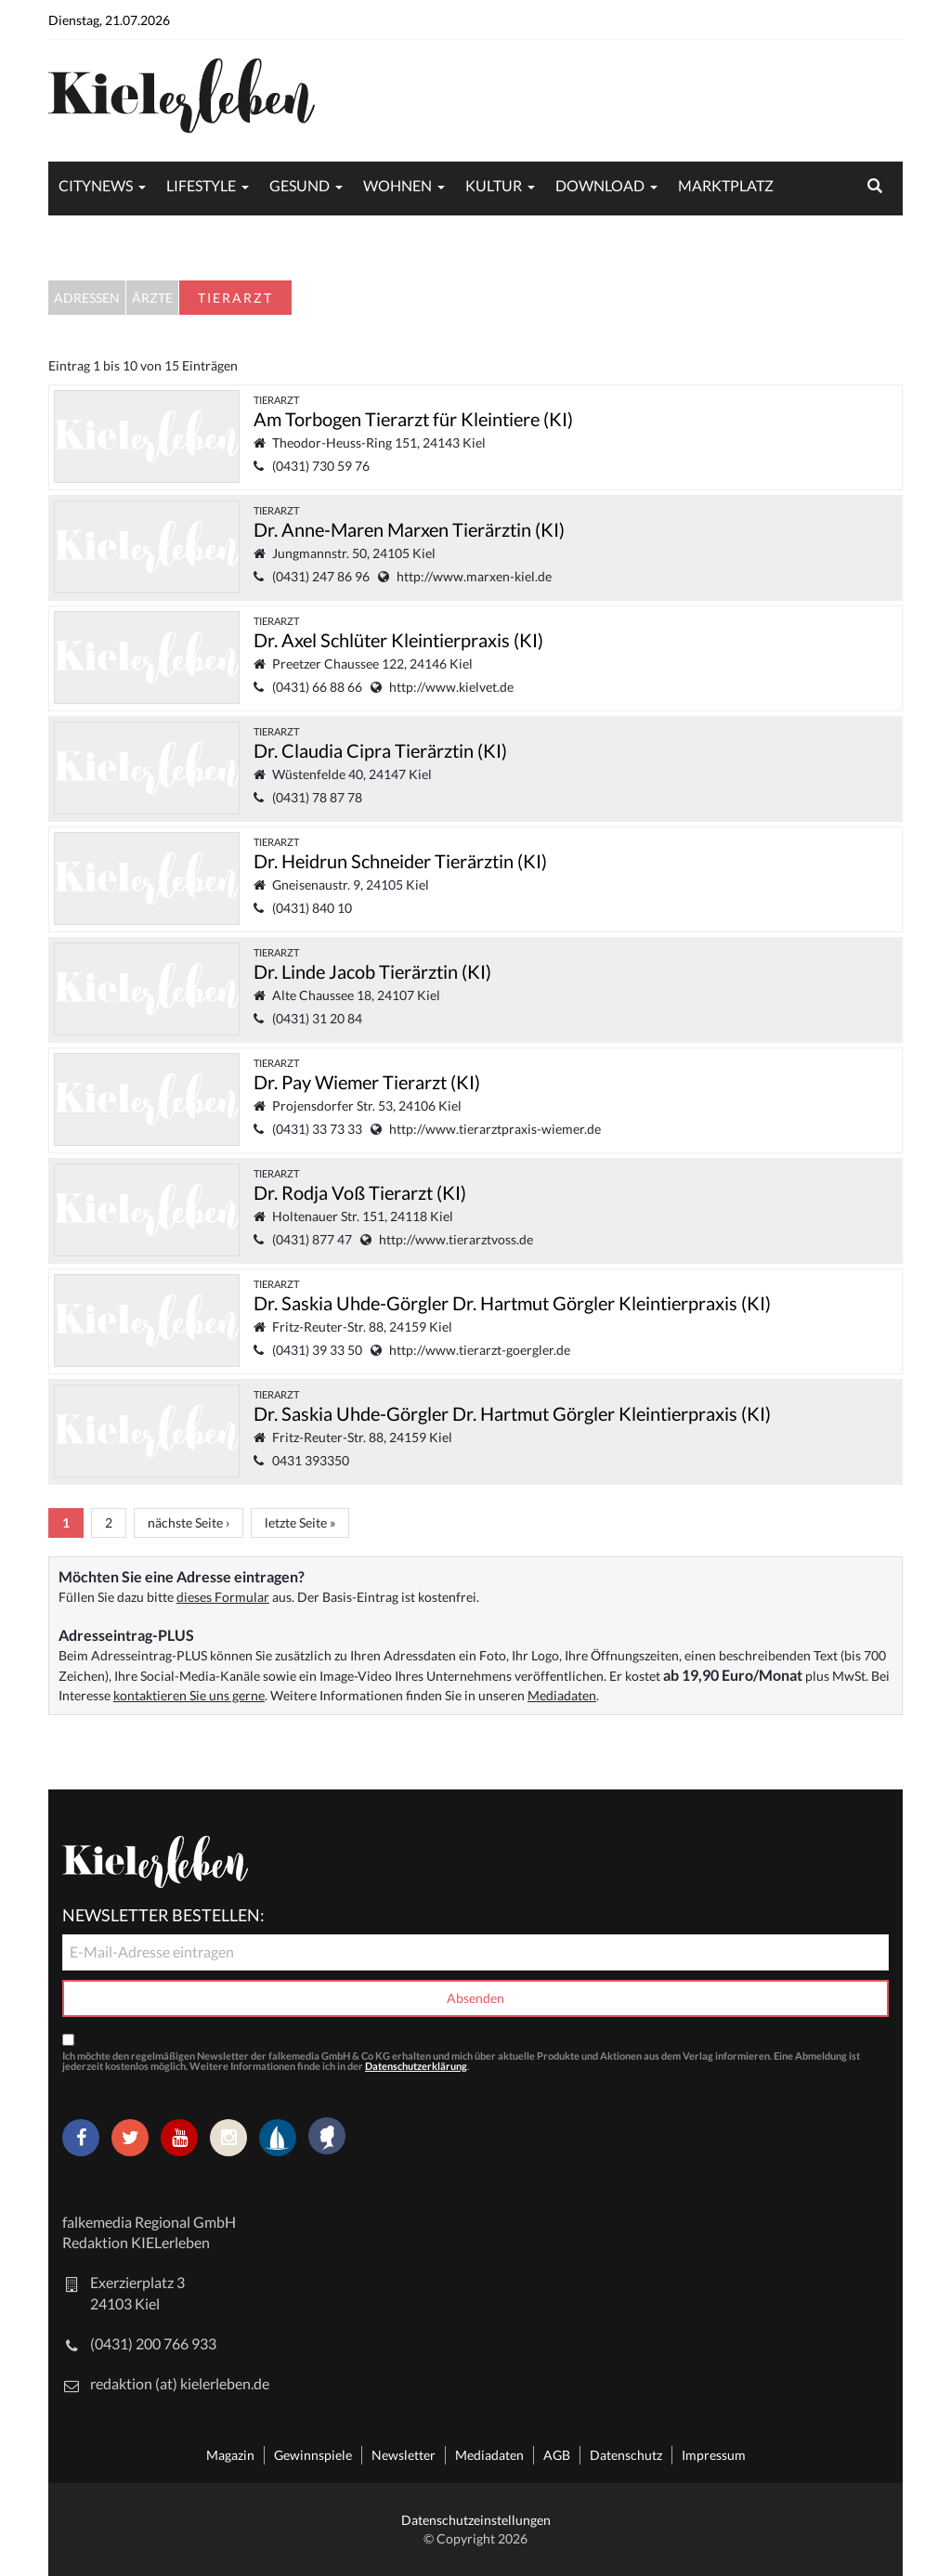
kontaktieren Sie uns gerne (189, 1695)
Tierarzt (276, 400)
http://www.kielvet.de (451, 687)
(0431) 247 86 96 (321, 576)
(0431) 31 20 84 (317, 1018)
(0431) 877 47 (312, 1239)
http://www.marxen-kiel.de (474, 576)
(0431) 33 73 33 (317, 1129)
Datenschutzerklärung (416, 2066)
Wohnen (397, 185)
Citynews (96, 185)
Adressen (87, 298)
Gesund (299, 185)
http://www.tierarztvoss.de (456, 1239)
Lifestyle (201, 185)
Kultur (493, 185)
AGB (556, 2455)
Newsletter (403, 2455)
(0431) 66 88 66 (317, 687)
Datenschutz (626, 2455)
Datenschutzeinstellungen (476, 2520)
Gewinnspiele (313, 2455)
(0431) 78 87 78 (317, 797)
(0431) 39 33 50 (317, 1350)
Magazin (230, 2455)
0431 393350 (310, 1460)
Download (600, 185)
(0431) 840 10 (312, 908)
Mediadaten (562, 1695)
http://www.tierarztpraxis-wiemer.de (495, 1129)
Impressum (714, 2455)
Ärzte (152, 298)
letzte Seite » (300, 1522)
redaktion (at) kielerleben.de (179, 2383)
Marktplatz (726, 185)
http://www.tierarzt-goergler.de (479, 1350)
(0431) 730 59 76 (321, 466)
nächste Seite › (188, 1522)
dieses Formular (222, 1597)
